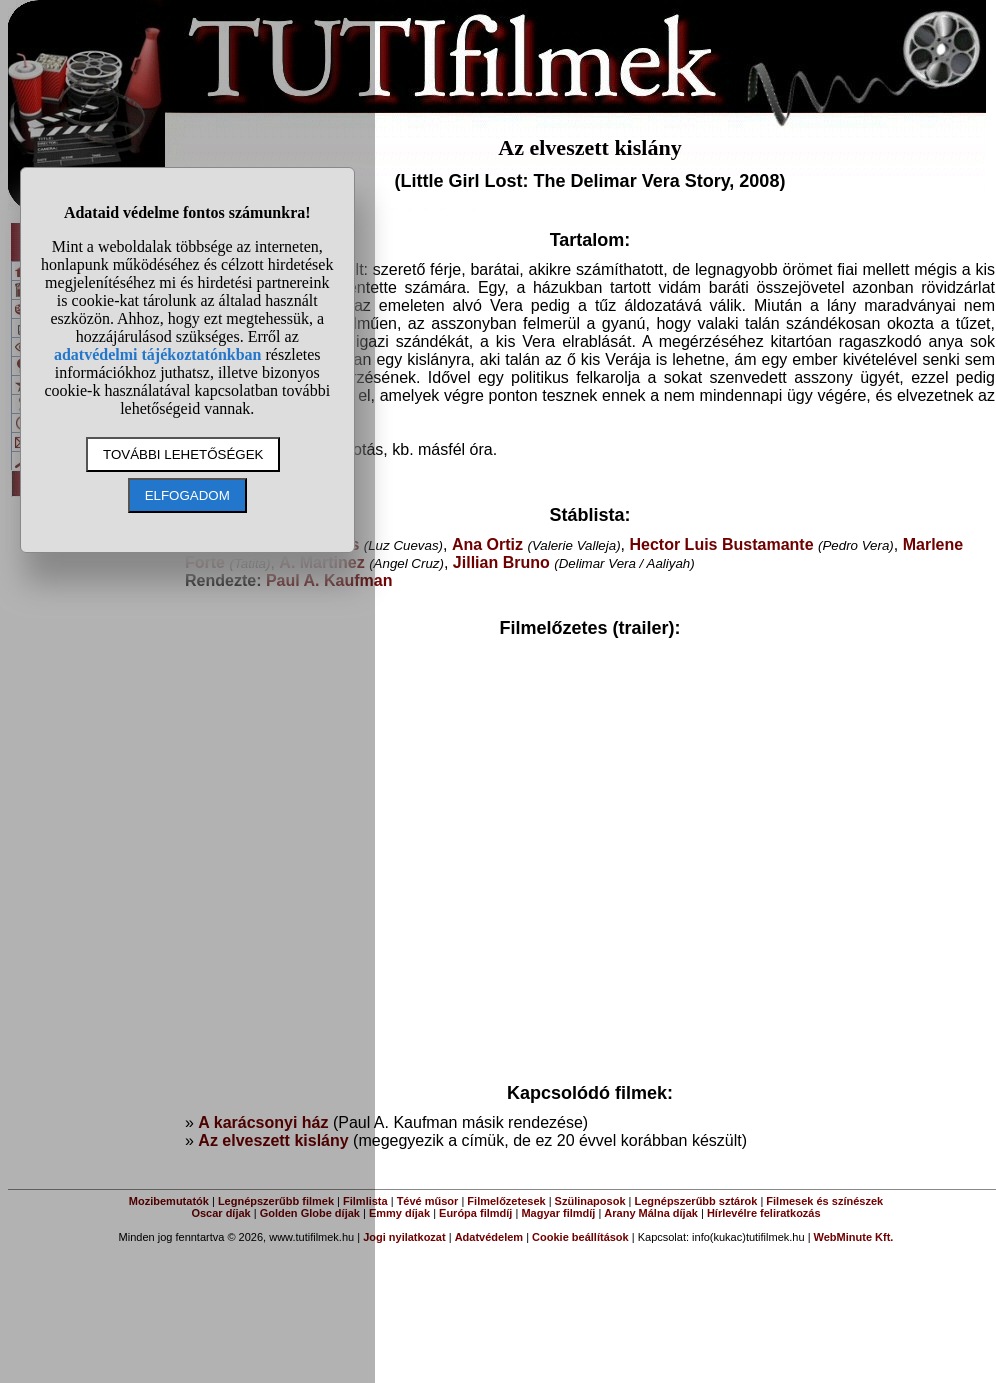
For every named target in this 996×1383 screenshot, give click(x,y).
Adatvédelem (489, 1237)
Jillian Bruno (501, 562)
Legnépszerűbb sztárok (696, 1201)
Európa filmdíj (475, 1213)
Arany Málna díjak (651, 1213)
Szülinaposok (590, 1201)
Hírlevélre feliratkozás (764, 1213)
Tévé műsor (428, 1201)
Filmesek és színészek (824, 1201)
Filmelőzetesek (506, 1201)
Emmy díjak (399, 1213)
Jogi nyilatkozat (404, 1237)
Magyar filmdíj (558, 1213)
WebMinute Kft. (854, 1237)
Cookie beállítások (580, 1237)
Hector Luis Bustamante (721, 544)
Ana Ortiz (487, 544)
